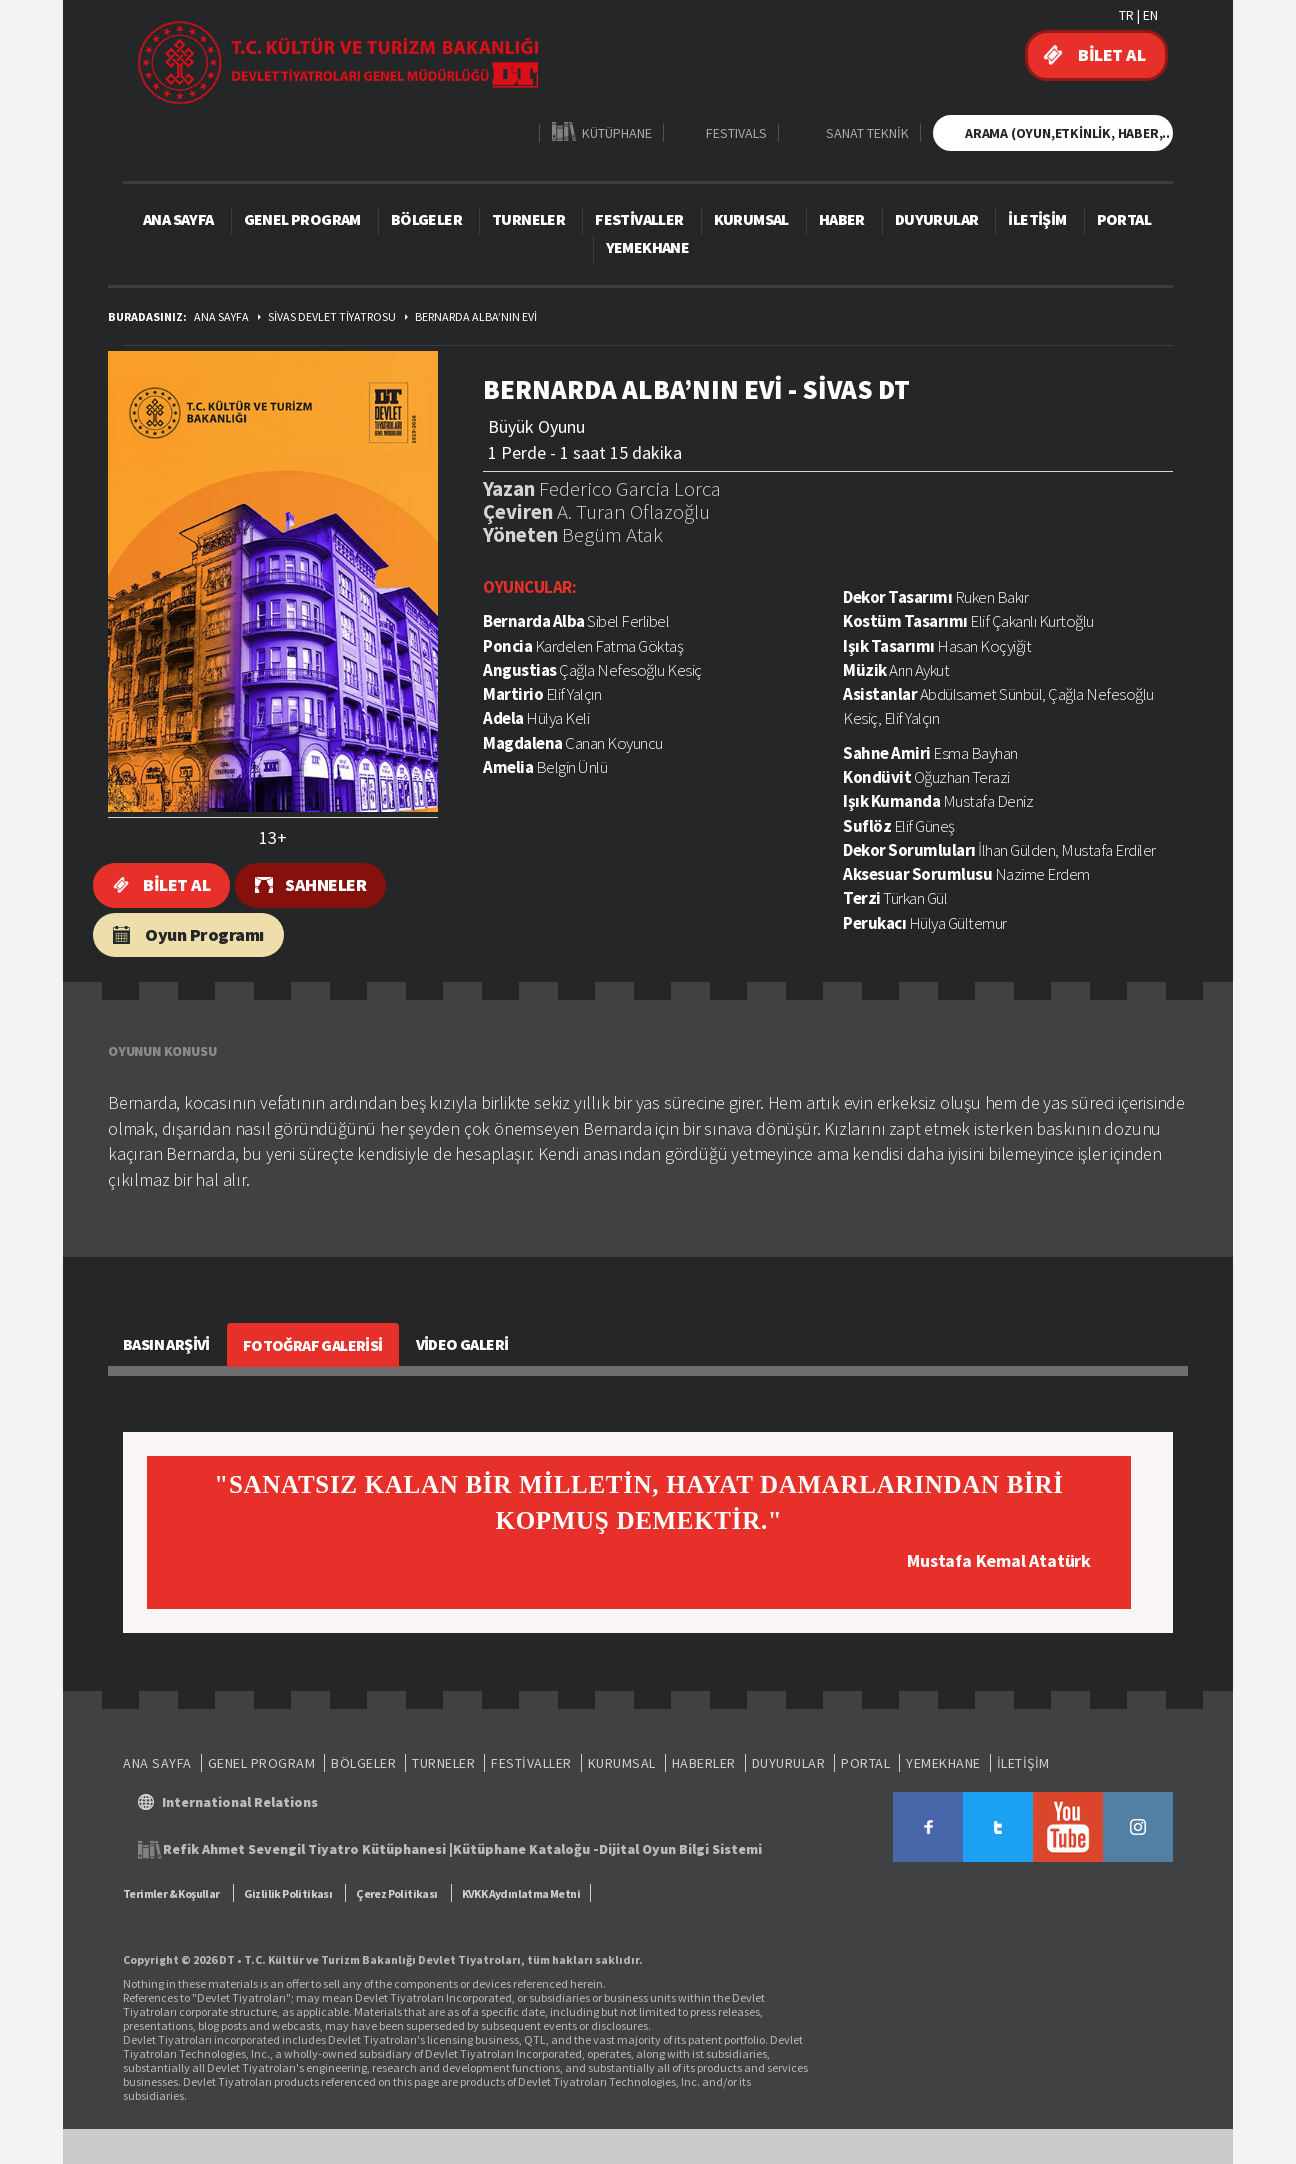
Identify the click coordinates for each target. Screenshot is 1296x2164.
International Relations (240, 1802)
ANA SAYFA (178, 219)
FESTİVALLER (639, 219)
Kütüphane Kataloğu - (526, 1849)
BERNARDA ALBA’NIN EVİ (476, 316)
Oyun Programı (204, 934)
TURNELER (528, 219)
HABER (842, 219)
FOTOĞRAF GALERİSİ (313, 1345)
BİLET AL (1111, 54)
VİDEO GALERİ (462, 1344)
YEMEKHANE (648, 247)
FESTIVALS (736, 132)
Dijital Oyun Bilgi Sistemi (680, 1849)
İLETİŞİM (1037, 219)
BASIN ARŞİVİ (166, 1344)
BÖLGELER (426, 219)
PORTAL (1124, 219)
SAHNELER (325, 884)
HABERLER (704, 1763)
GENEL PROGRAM (302, 219)
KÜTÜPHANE (617, 132)
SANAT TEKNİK (867, 132)
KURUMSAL (751, 219)
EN (1150, 15)
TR (1126, 15)
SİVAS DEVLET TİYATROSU (332, 316)
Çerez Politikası (396, 1893)
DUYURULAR (937, 219)
